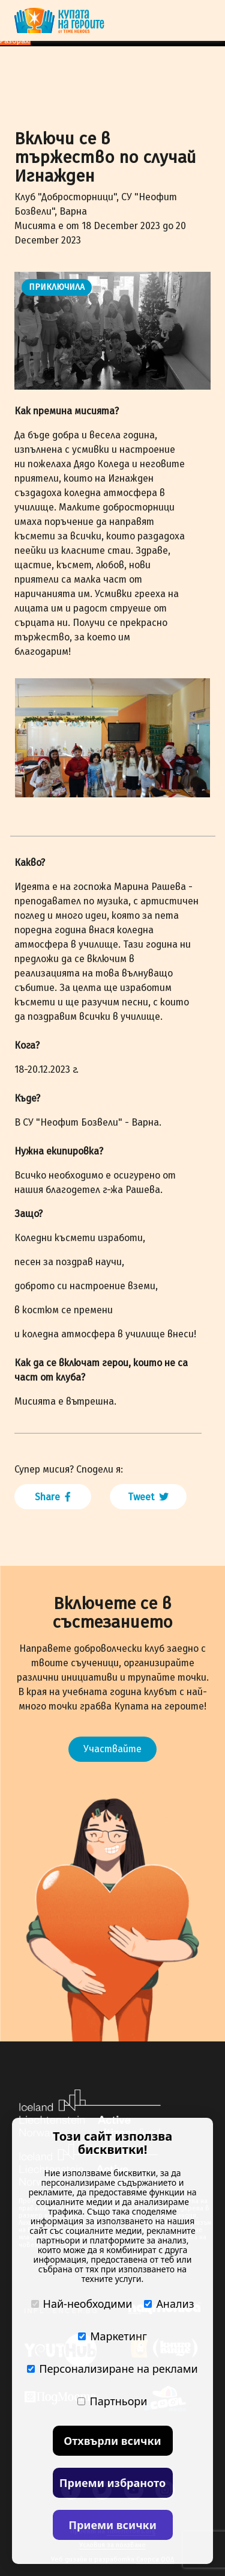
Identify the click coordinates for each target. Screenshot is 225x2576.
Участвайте (112, 1749)
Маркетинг (112, 2336)
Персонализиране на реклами (112, 2368)
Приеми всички (112, 2525)
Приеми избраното (112, 2483)
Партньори (112, 2401)
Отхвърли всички (112, 2440)
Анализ (169, 2303)
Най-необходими (82, 2303)
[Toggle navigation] (203, 20)
